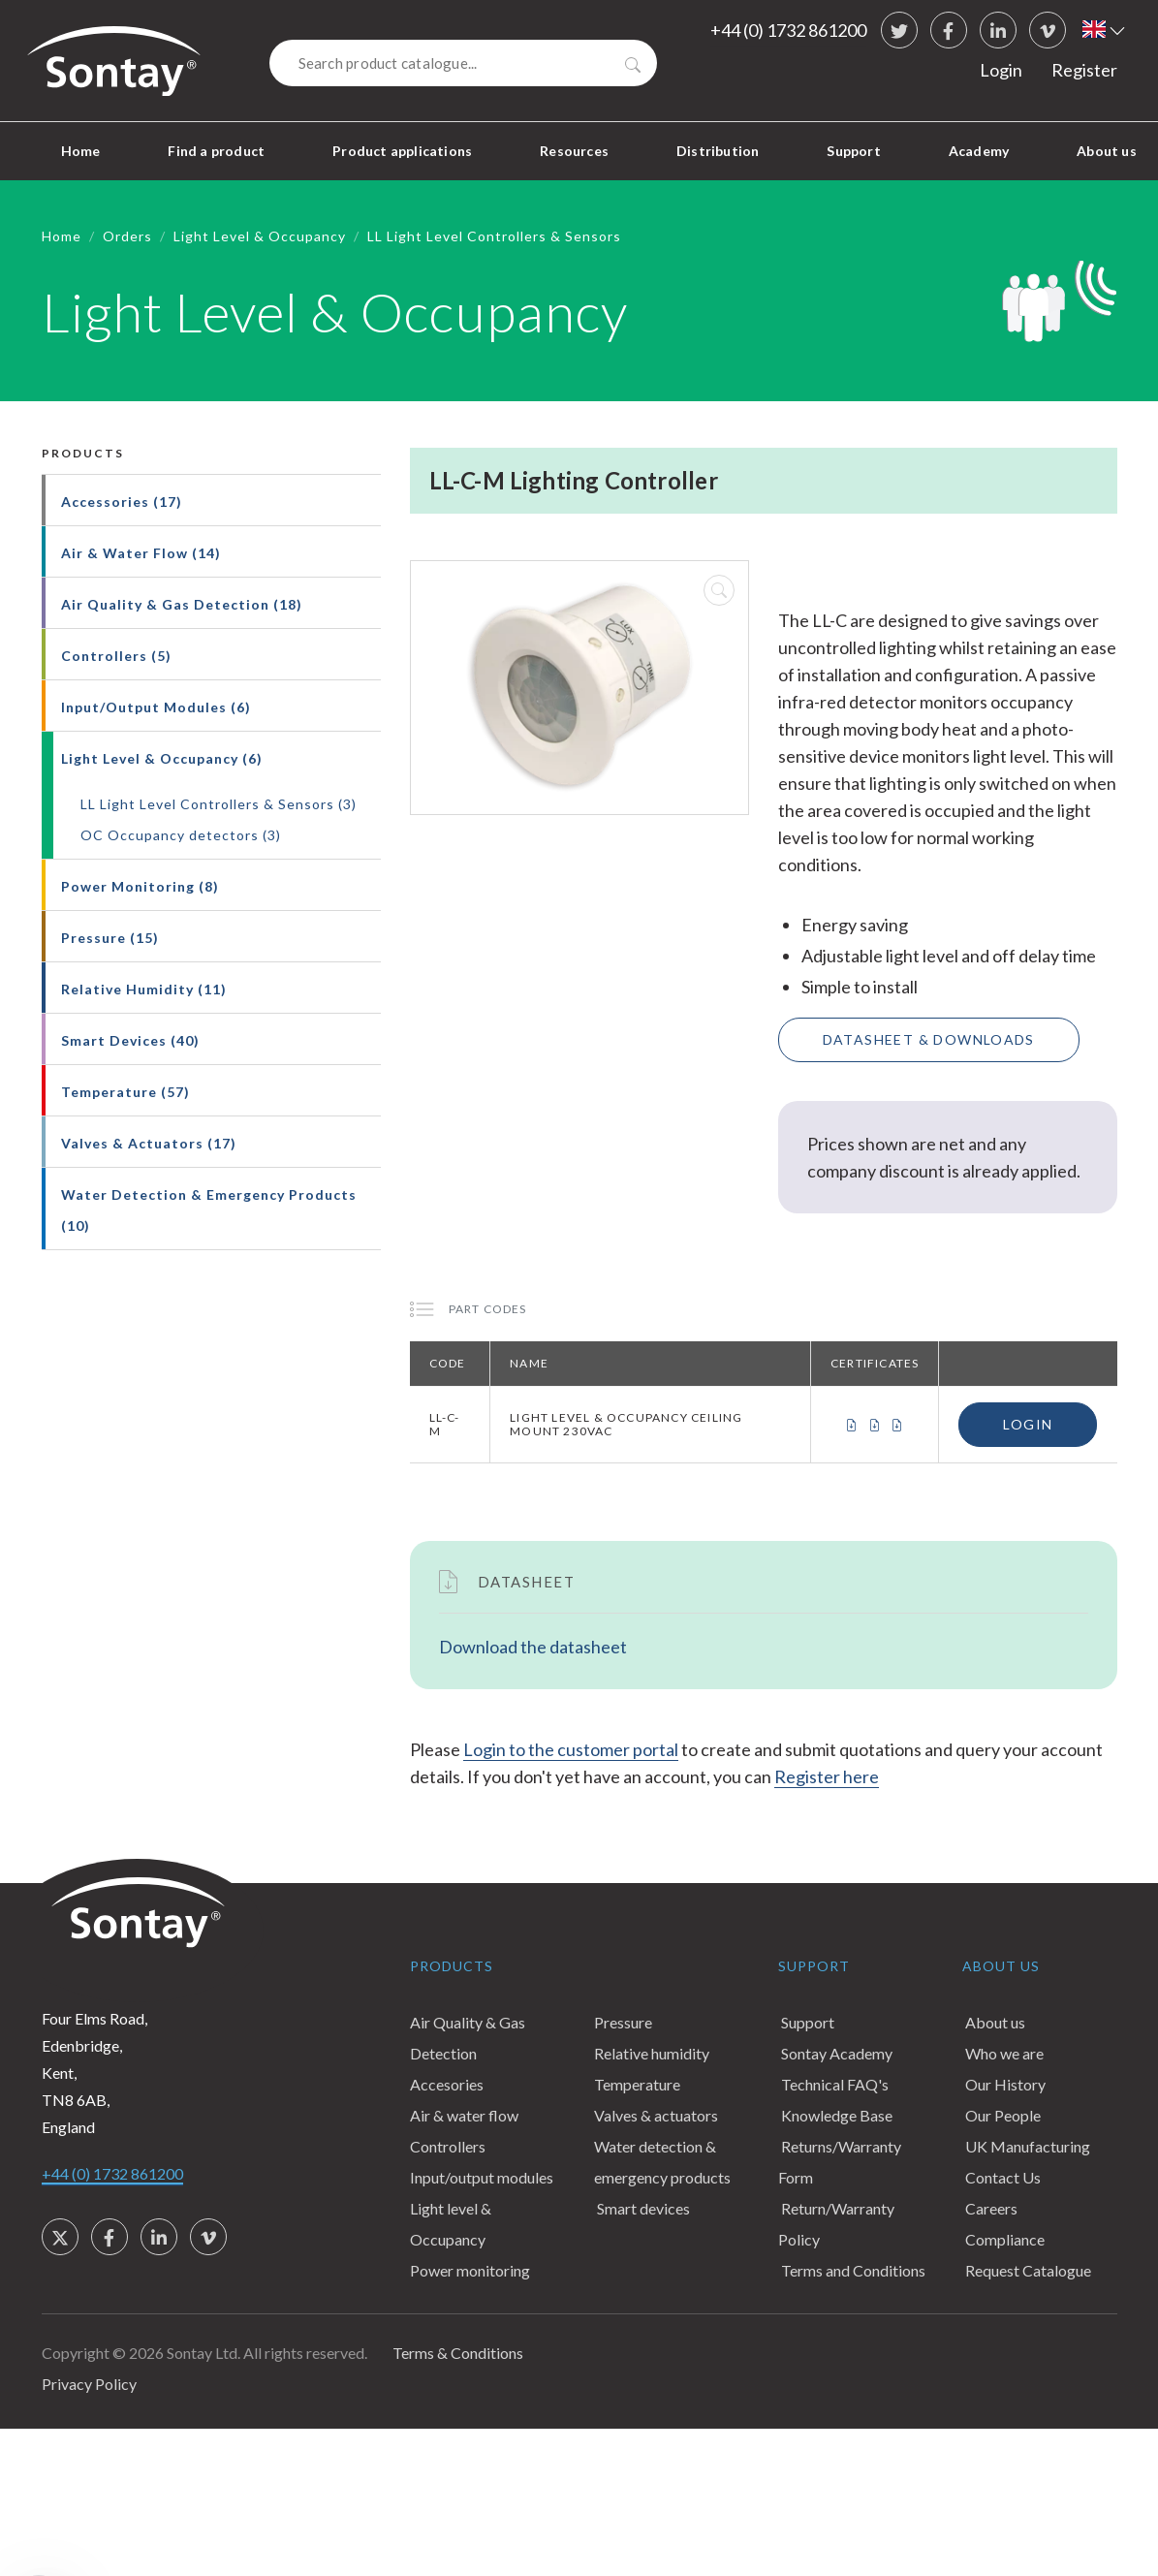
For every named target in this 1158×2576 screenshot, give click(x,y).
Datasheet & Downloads (929, 1039)
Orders (127, 236)
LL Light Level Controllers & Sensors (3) (218, 804)
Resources (574, 150)
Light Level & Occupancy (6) (162, 758)
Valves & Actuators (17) (148, 1143)
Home (81, 150)
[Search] (463, 63)
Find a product (216, 150)
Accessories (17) (121, 501)
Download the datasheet (533, 1646)
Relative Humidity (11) (144, 989)
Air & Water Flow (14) (141, 553)
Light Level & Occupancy (259, 236)
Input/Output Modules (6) (156, 707)
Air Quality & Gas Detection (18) (181, 604)
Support (853, 150)
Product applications (402, 150)
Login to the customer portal (570, 1749)
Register (1084, 69)
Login (1001, 69)
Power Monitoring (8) (140, 886)
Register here (826, 1776)
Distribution (717, 150)
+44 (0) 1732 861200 (788, 30)
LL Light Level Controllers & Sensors (494, 236)
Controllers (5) (116, 655)
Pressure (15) (110, 937)
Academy (979, 150)
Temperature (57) (125, 1092)
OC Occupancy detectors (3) (180, 835)
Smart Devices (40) (130, 1040)
